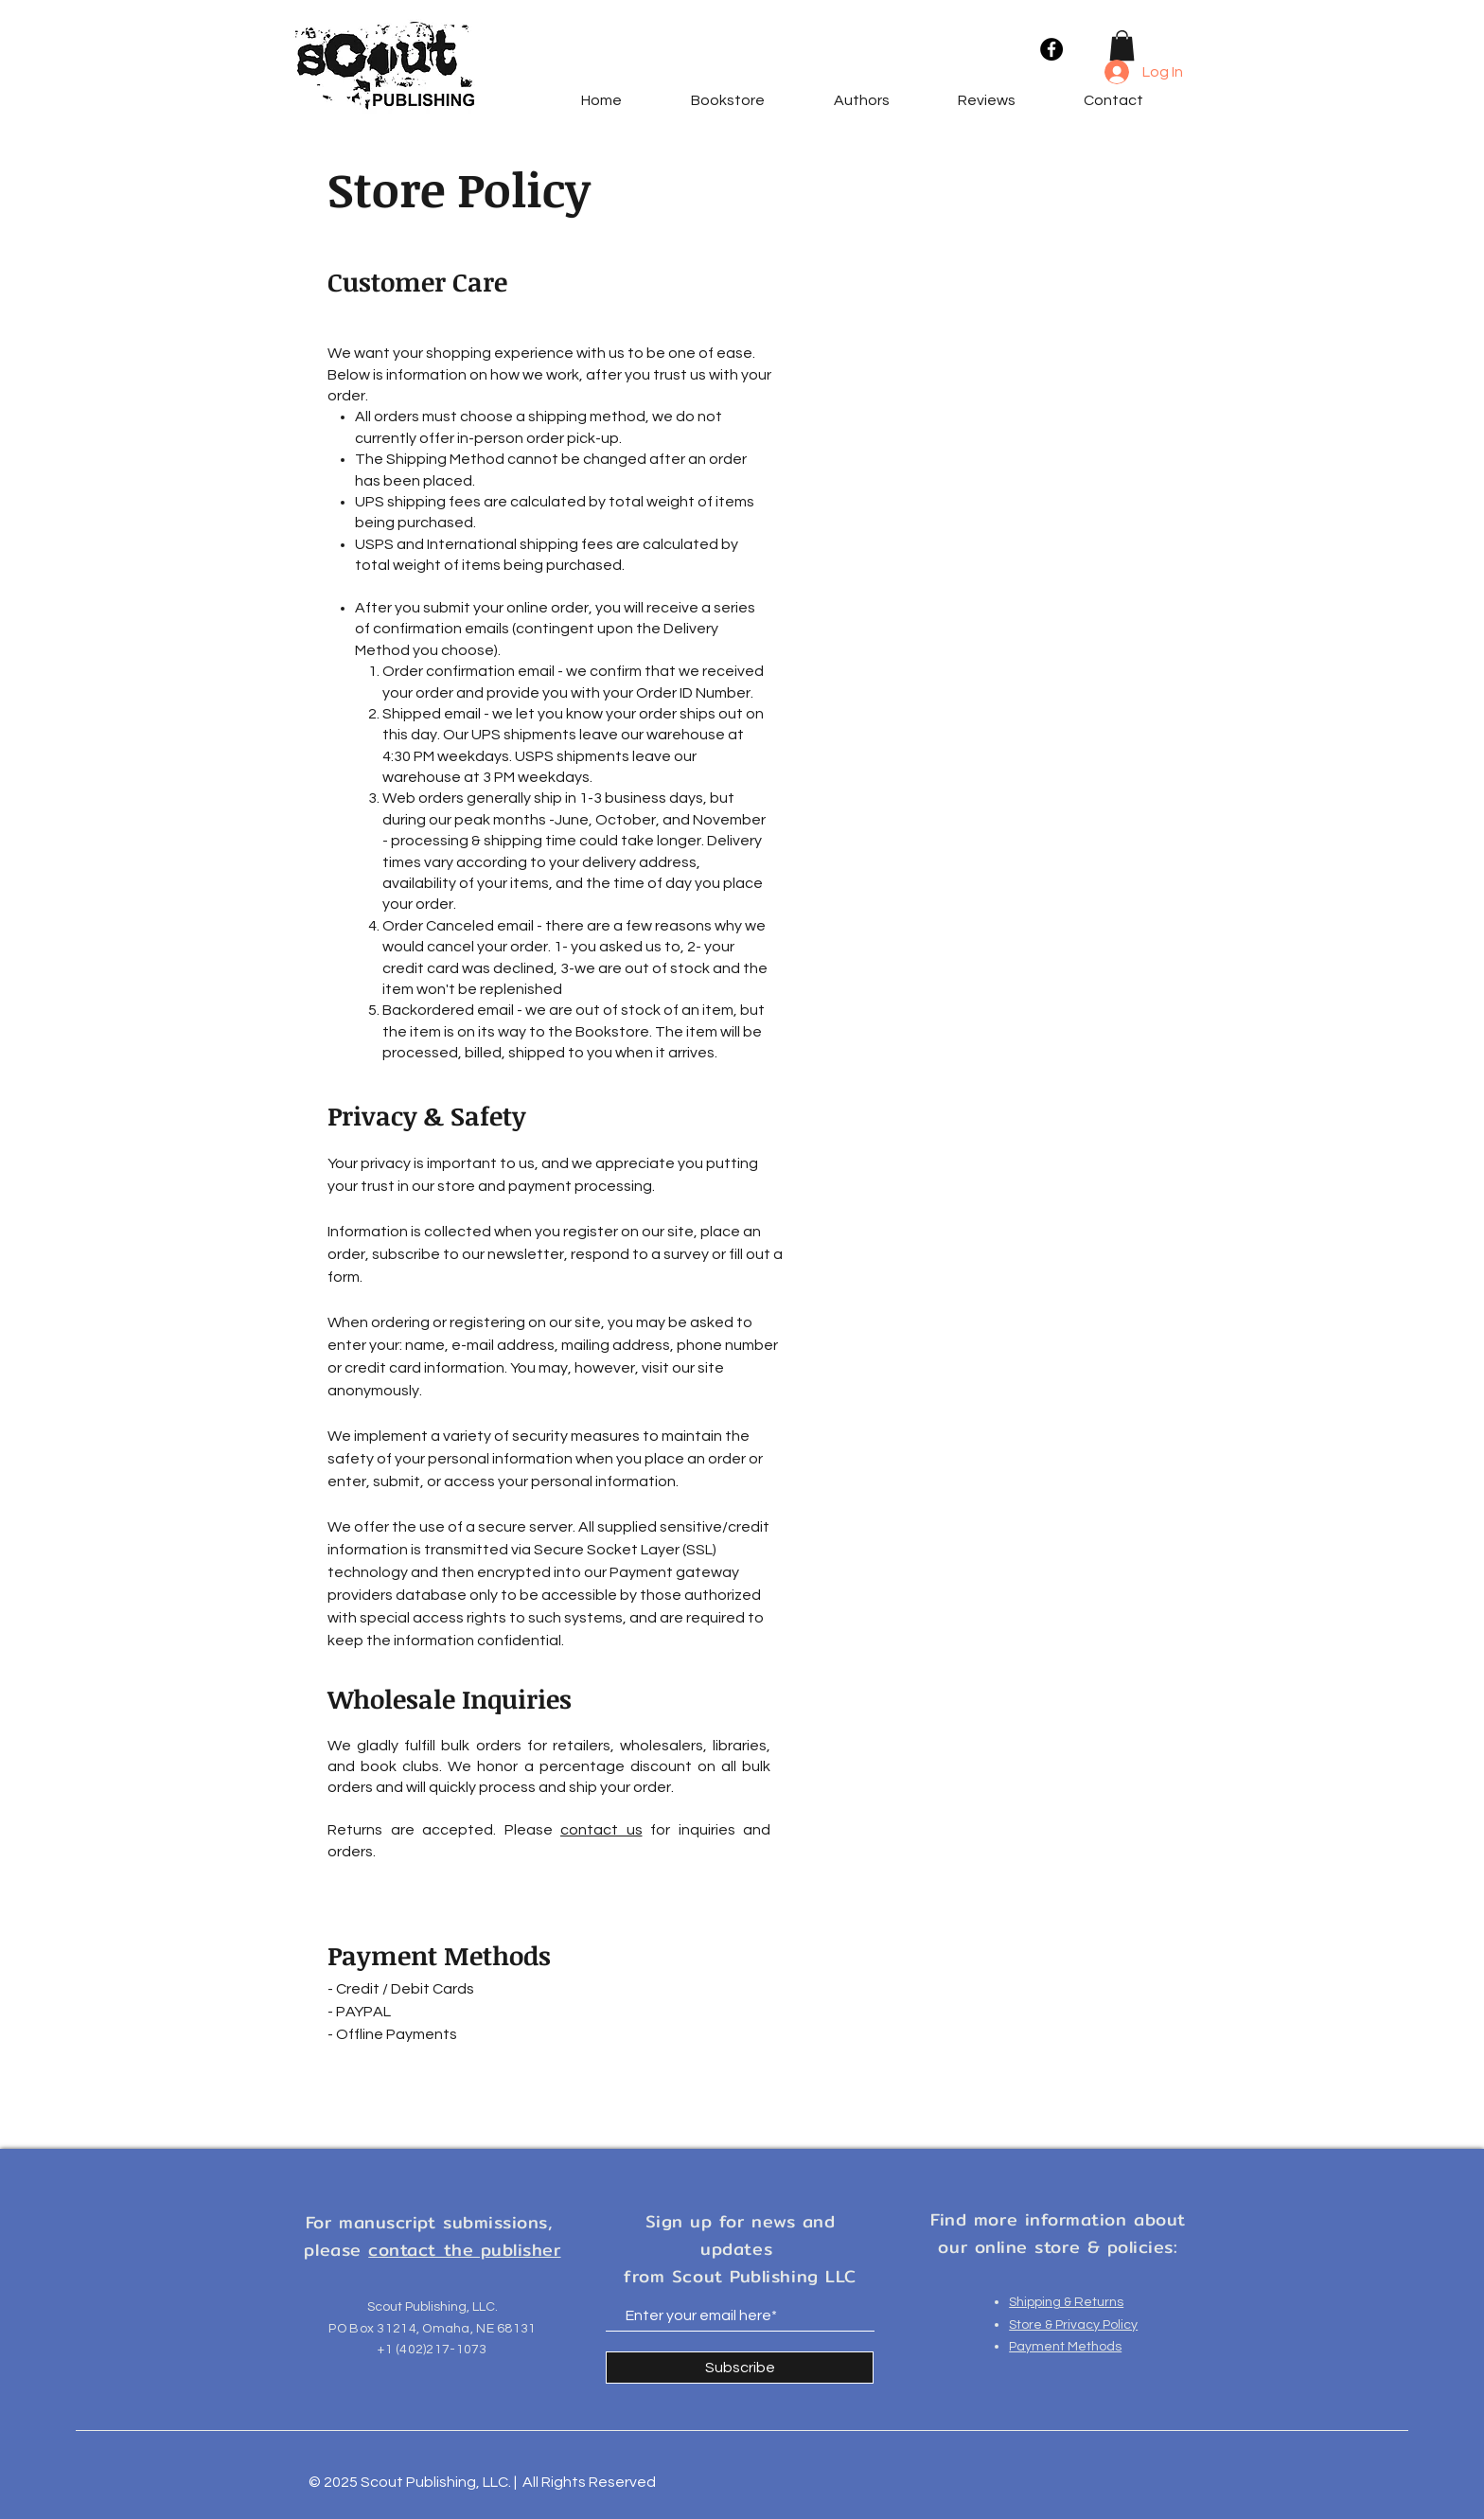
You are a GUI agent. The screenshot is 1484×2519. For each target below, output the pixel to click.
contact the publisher (464, 2249)
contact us (601, 1829)
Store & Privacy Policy (1073, 2325)
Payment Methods (1065, 2346)
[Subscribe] (740, 2367)
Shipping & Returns (1066, 2302)
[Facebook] (1051, 49)
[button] (1122, 45)
